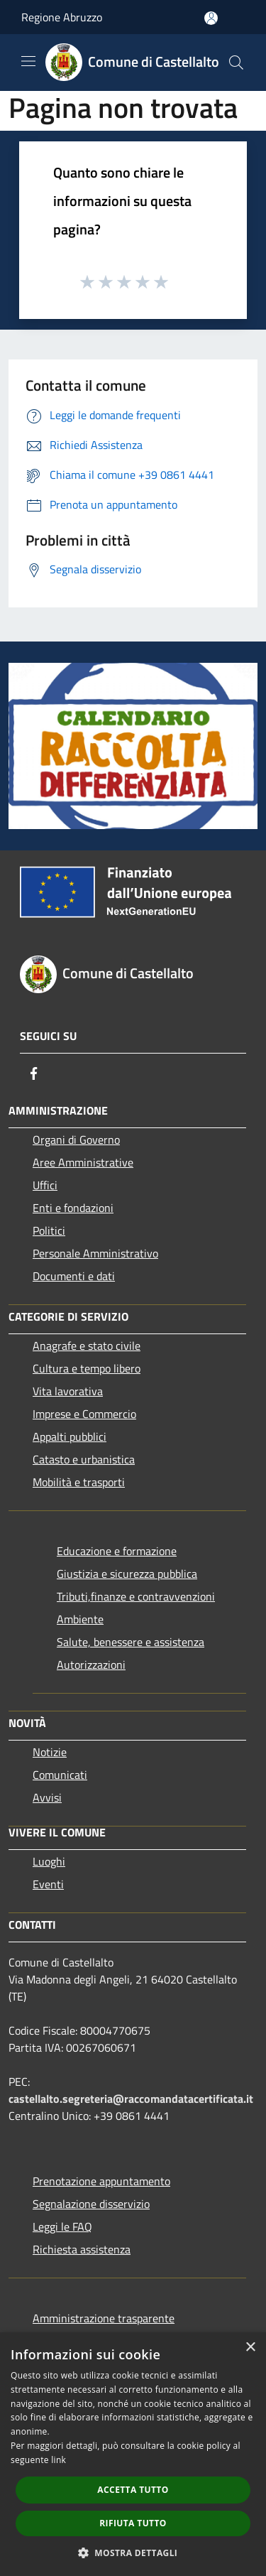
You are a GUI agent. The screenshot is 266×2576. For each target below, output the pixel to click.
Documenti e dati (74, 1275)
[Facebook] (34, 1073)
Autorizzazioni (91, 1664)
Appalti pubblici (69, 1436)
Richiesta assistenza (82, 2249)
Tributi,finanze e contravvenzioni (136, 1596)
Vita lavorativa (68, 1391)
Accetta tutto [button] (132, 2490)
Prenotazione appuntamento (101, 2181)
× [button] (250, 2347)
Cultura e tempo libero (86, 1368)
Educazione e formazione (117, 1550)
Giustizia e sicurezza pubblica (127, 1573)
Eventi (48, 1884)
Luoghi (49, 1861)
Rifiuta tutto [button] (133, 2523)
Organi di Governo (76, 1139)
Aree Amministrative (83, 1162)
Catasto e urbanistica (84, 1459)
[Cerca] (236, 62)
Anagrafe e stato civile (86, 1345)
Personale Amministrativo (95, 1253)
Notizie (50, 1751)
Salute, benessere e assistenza (130, 1641)
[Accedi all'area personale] (211, 18)
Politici (49, 1230)
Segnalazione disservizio (91, 2203)
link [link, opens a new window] (58, 2460)
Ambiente (80, 1619)
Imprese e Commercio (84, 1413)
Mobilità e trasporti (79, 1481)
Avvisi (47, 1797)
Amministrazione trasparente (103, 2318)
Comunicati (60, 1774)
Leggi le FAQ (62, 2226)
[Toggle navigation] (28, 61)
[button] (133, 2552)
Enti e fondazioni (73, 1207)
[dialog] (133, 2454)
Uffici (45, 1185)
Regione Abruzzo (61, 17)
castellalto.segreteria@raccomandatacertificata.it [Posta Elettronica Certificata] (131, 2098)
